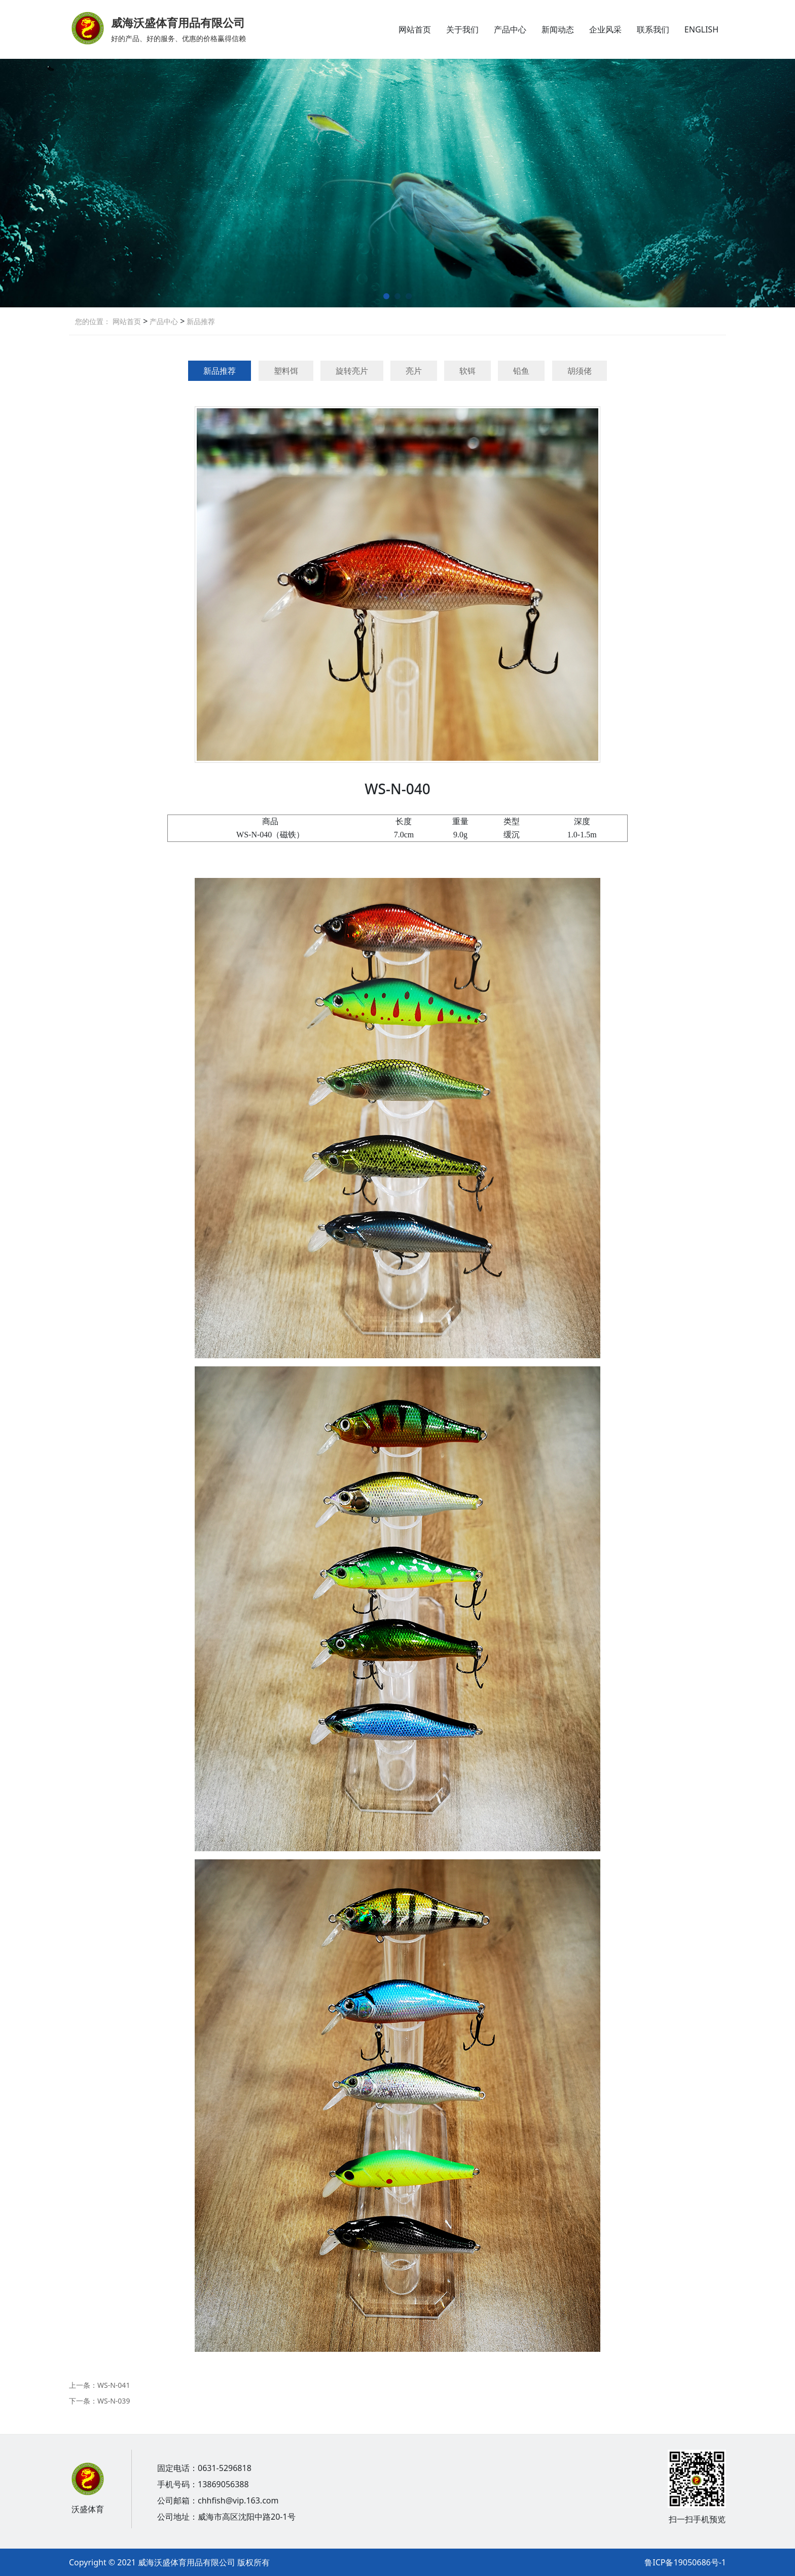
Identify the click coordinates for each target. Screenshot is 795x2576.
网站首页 (415, 29)
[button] (386, 296)
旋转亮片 (352, 370)
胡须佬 (579, 370)
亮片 (414, 370)
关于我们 (462, 29)
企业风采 (605, 29)
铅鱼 (521, 370)
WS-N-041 (113, 2385)
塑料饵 (286, 370)
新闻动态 (557, 29)
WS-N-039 (113, 2401)
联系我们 (653, 29)
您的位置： (93, 321)
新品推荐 (200, 321)
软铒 (467, 370)
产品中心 (510, 29)
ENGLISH (701, 29)
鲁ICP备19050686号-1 (685, 2562)
